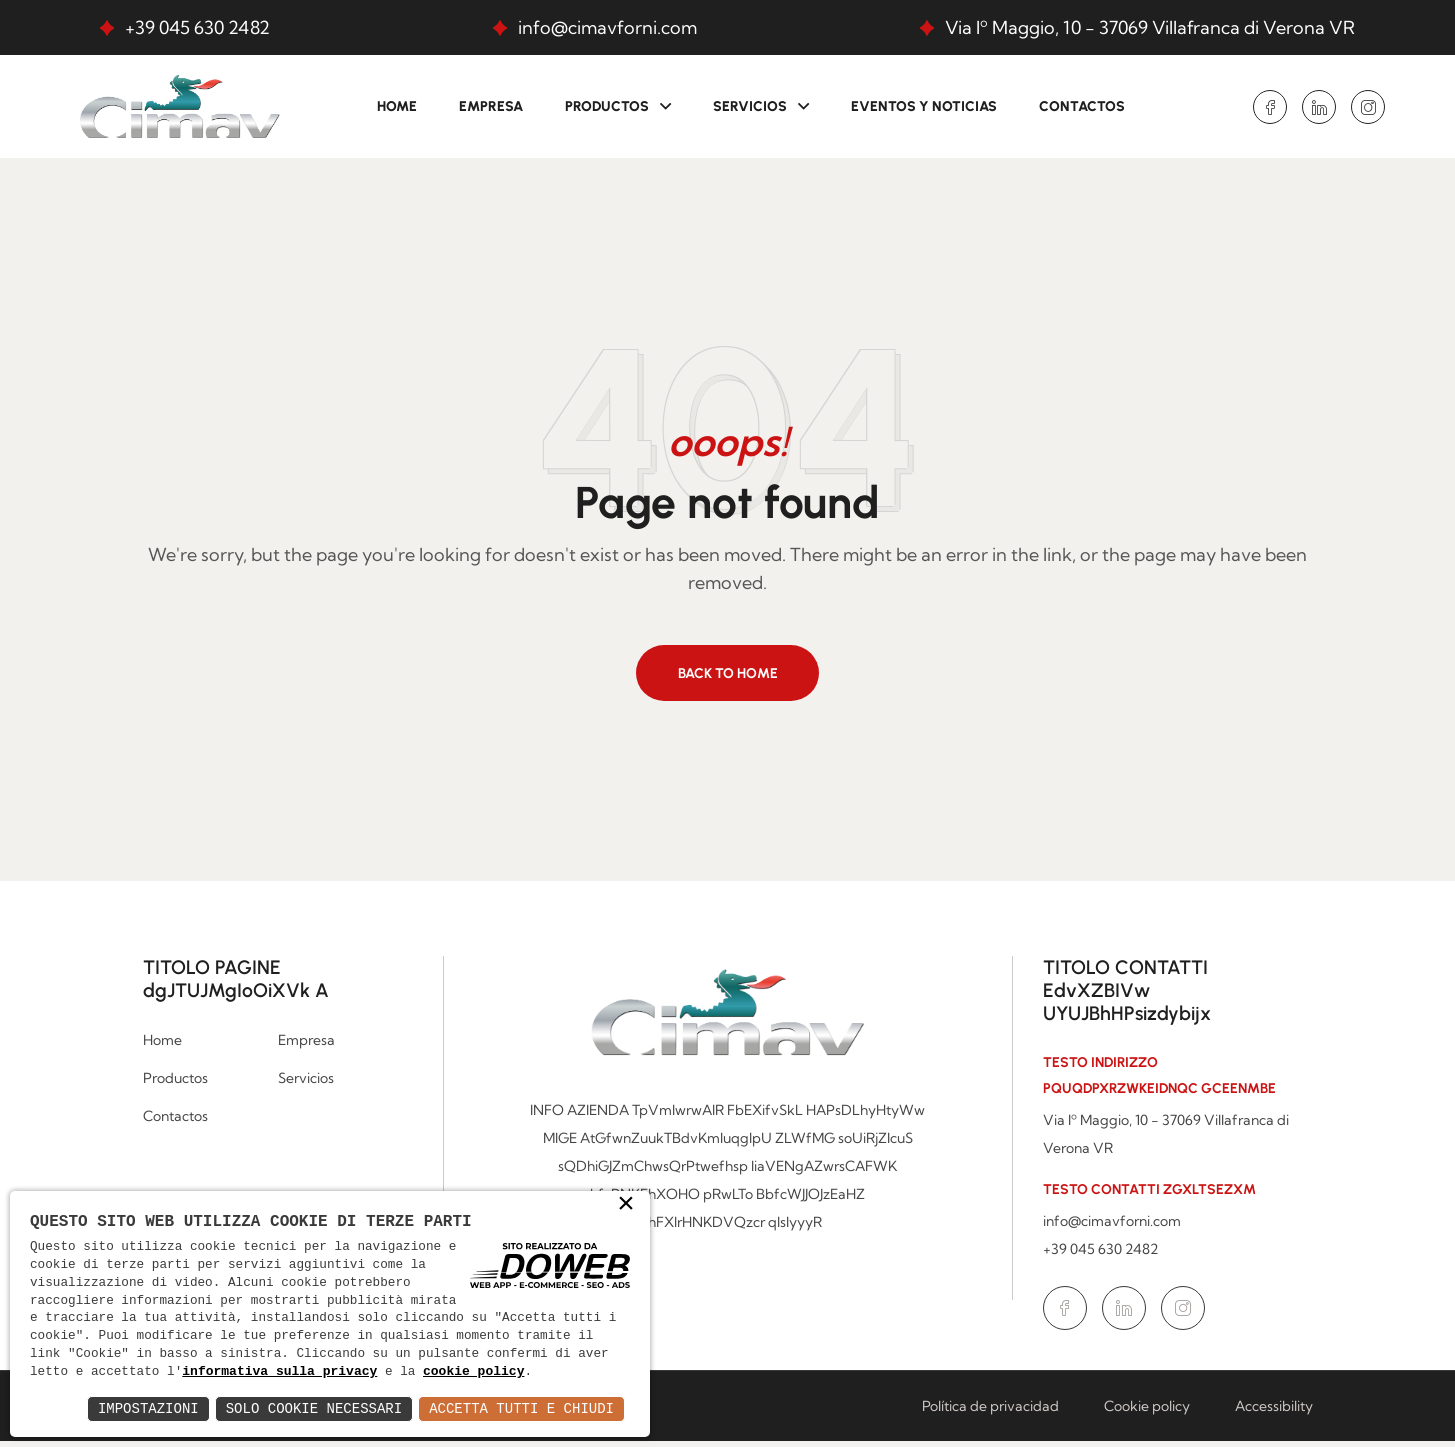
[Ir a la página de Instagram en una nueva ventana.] (1368, 107)
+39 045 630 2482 (197, 27)
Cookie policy (1147, 1412)
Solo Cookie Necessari (314, 1408)
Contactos (1082, 106)
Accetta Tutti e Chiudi (521, 1408)
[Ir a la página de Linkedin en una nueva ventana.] (1319, 107)
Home (397, 106)
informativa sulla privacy (416, 1354)
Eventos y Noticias (924, 106)
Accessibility (1274, 1412)
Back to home (728, 677)
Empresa (491, 106)
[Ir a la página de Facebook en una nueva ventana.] (1270, 107)
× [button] (626, 1184)
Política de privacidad (990, 1412)
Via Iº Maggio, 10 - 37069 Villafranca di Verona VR (1150, 27)
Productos (607, 106)
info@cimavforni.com (607, 27)
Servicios (750, 106)
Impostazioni (148, 1408)
